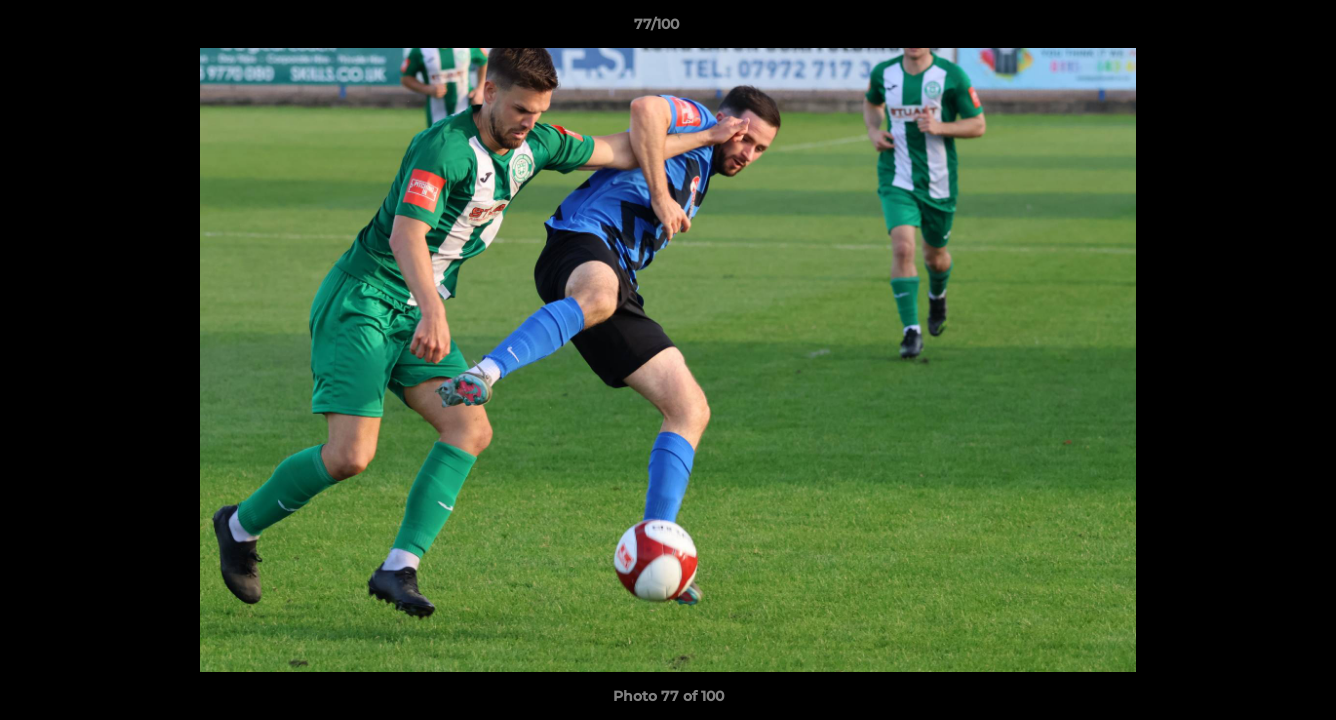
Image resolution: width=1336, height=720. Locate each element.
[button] (1252, 29)
